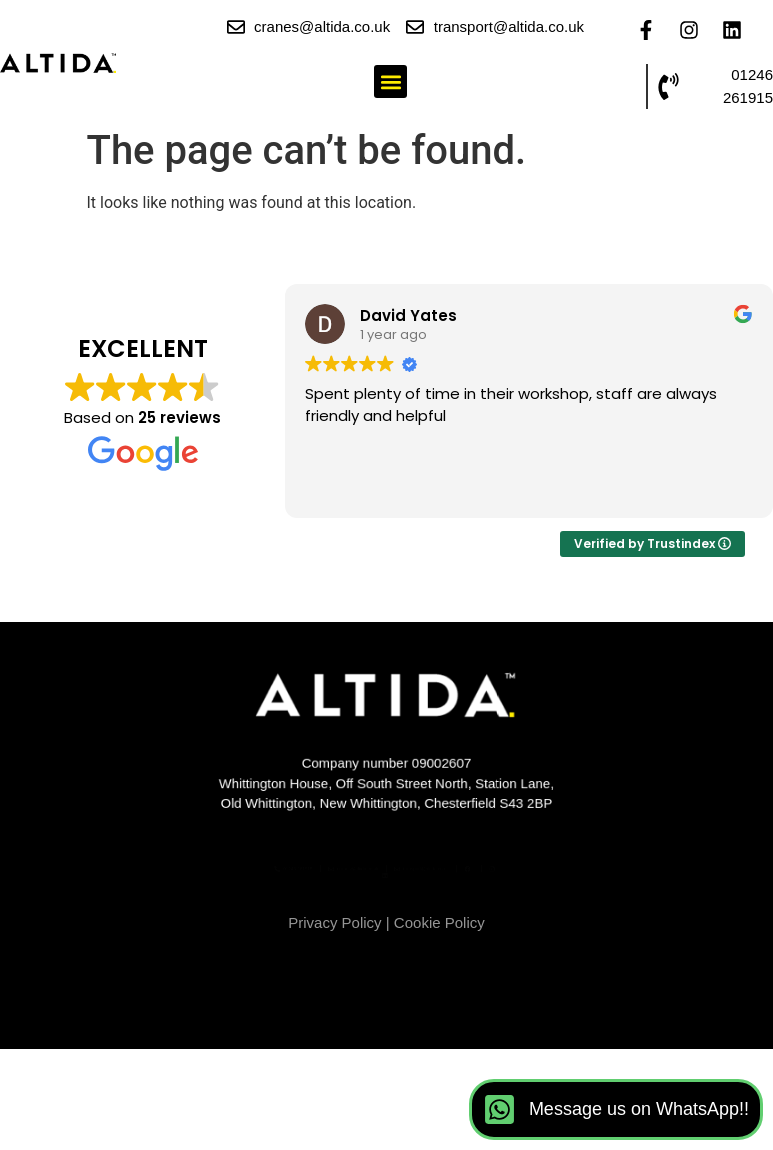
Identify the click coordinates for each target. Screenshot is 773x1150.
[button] (390, 81)
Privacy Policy (334, 922)
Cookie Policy (439, 922)
